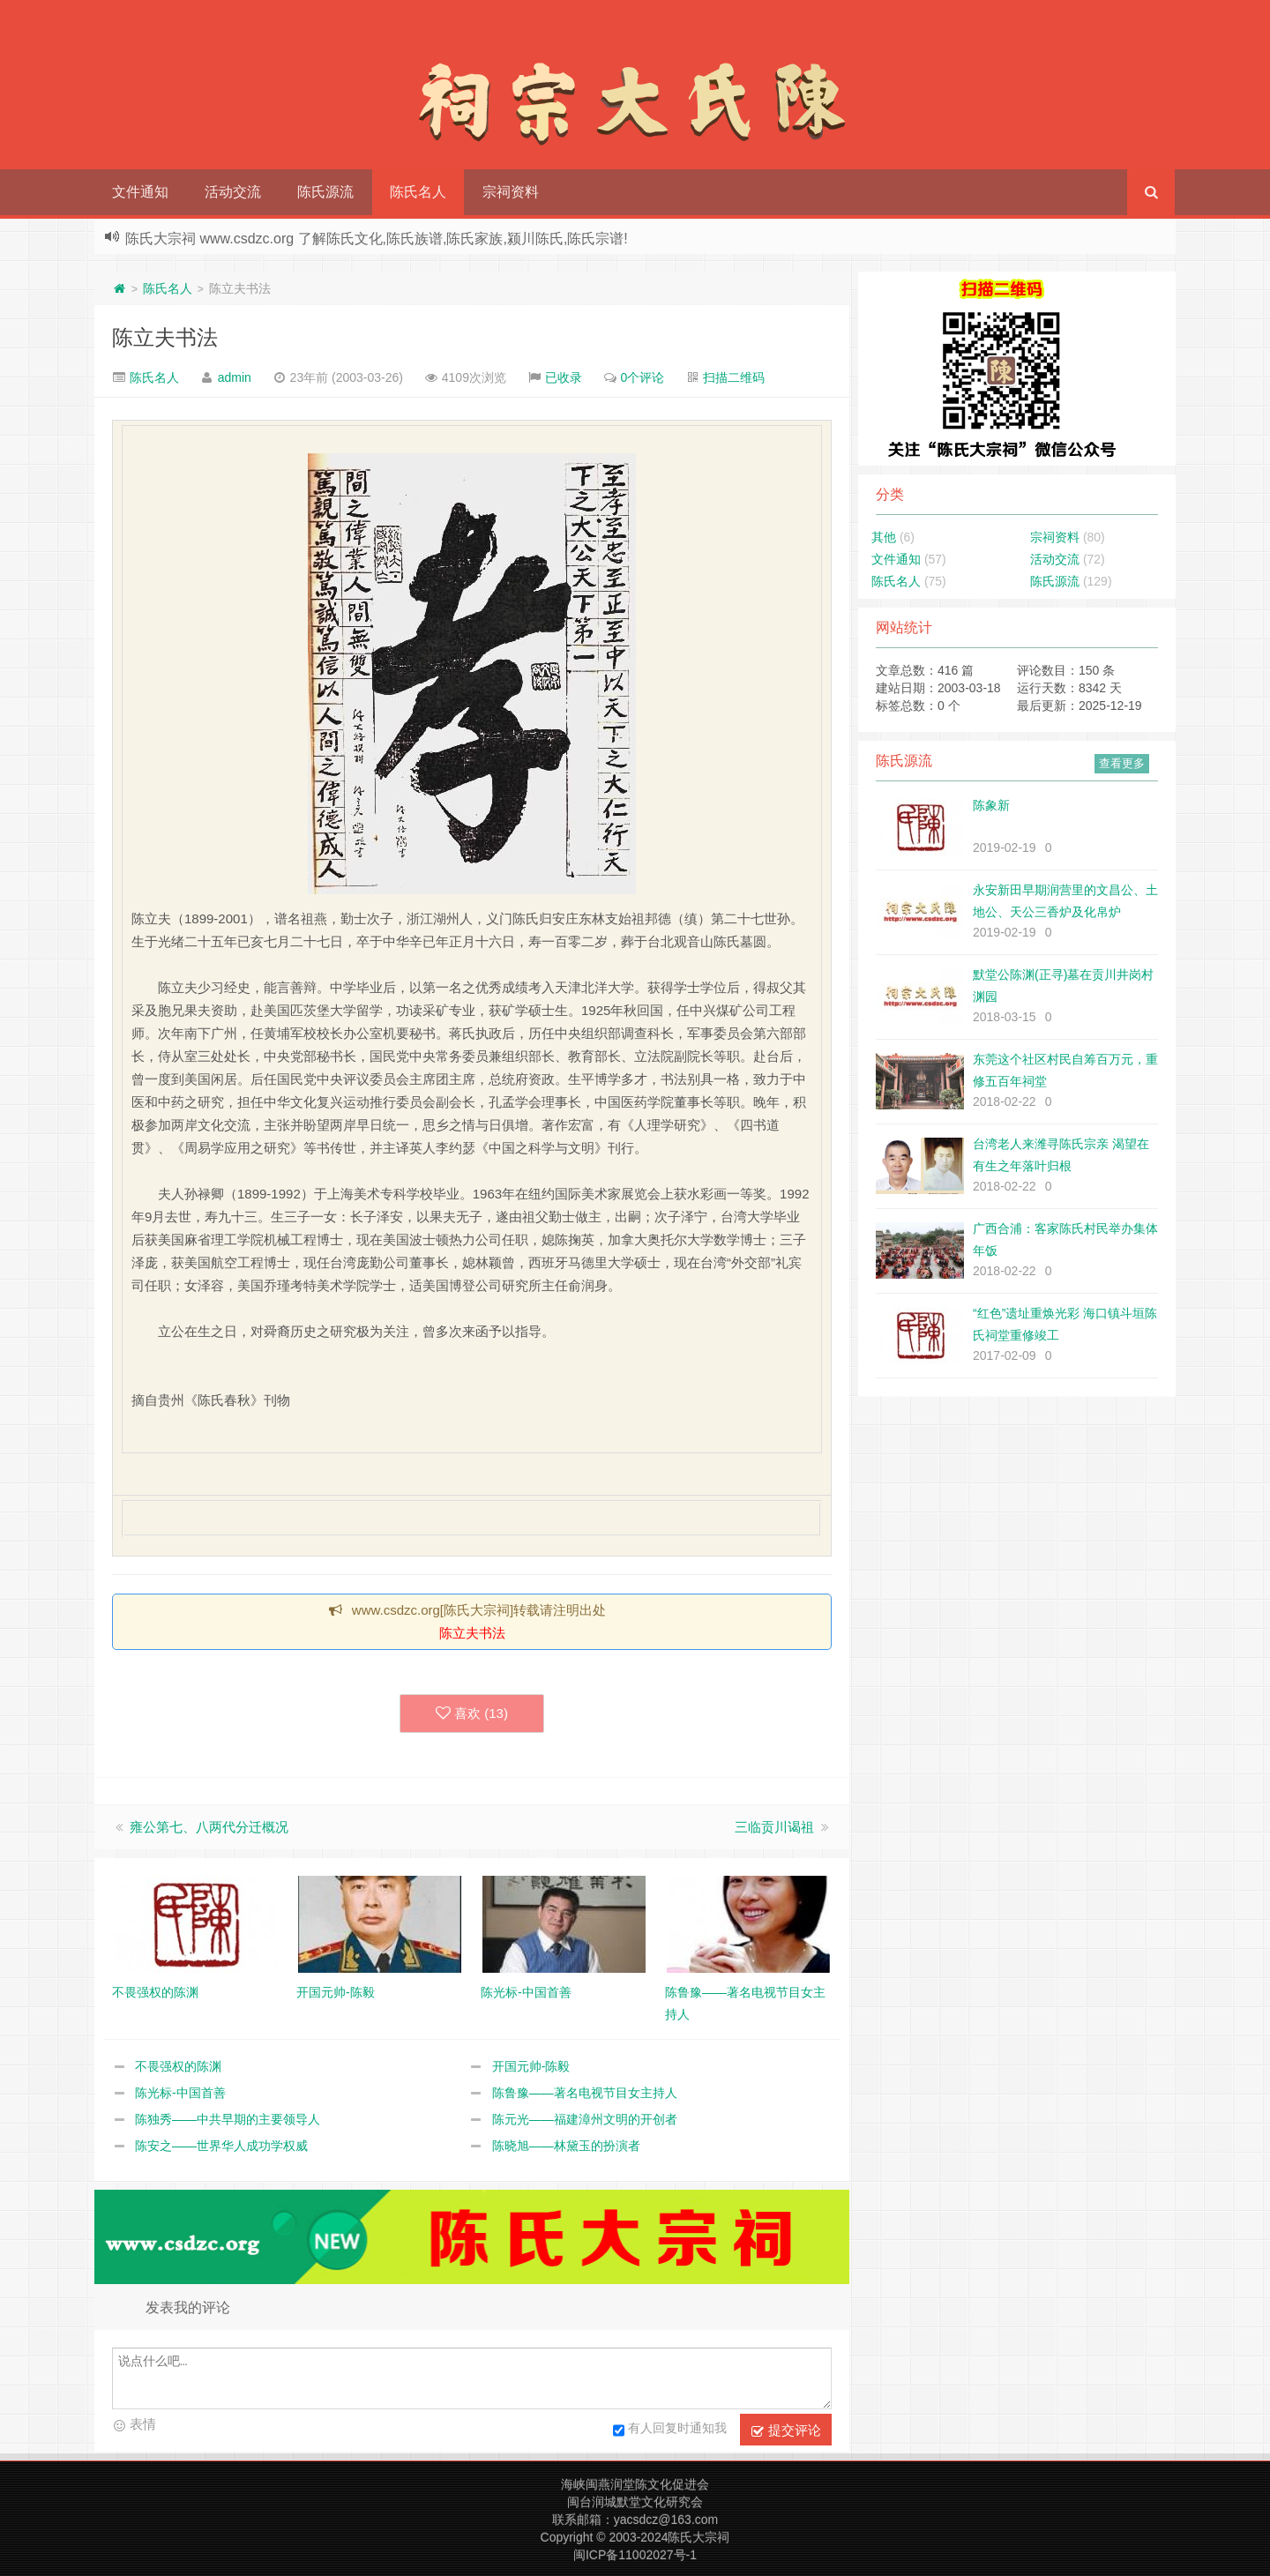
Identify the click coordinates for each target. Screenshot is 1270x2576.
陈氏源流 (325, 191)
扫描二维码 (734, 377)
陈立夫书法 (165, 337)
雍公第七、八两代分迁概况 (209, 1826)
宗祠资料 (510, 191)
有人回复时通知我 (670, 2430)
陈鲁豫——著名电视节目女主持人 (584, 2093)
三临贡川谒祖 (774, 1826)
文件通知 (140, 191)
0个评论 (643, 377)
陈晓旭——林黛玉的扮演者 (566, 2146)
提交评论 (786, 2430)
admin (234, 377)
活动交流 (233, 191)
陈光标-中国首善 (180, 2093)
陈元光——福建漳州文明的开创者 (584, 2119)
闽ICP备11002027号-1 (635, 2555)
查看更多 (1122, 763)
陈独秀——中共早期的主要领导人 (227, 2119)
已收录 (563, 377)
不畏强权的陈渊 (178, 2066)
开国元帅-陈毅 (531, 2066)
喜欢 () (472, 1713)
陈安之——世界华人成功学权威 (221, 2146)
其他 (883, 537)
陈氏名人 (418, 191)
